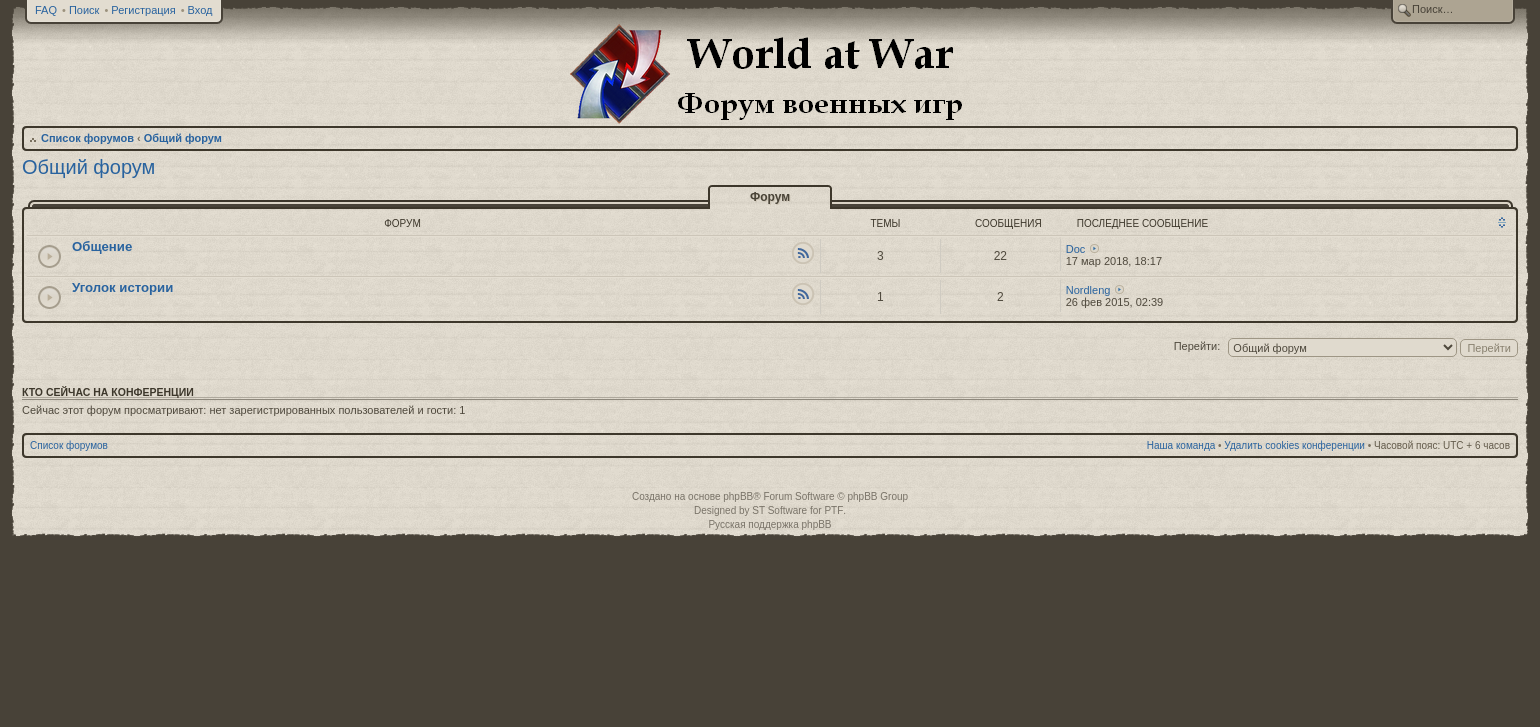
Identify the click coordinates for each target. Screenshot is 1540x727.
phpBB (738, 496)
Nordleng (1088, 290)
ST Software (779, 510)
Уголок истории (122, 287)
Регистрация (143, 10)
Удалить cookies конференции (1294, 445)
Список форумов (87, 138)
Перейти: (1197, 346)
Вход (200, 10)
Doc (1076, 249)
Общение (102, 246)
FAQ (46, 10)
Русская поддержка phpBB (769, 524)
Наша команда (1181, 445)
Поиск (84, 10)
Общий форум (183, 138)
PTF (833, 510)
